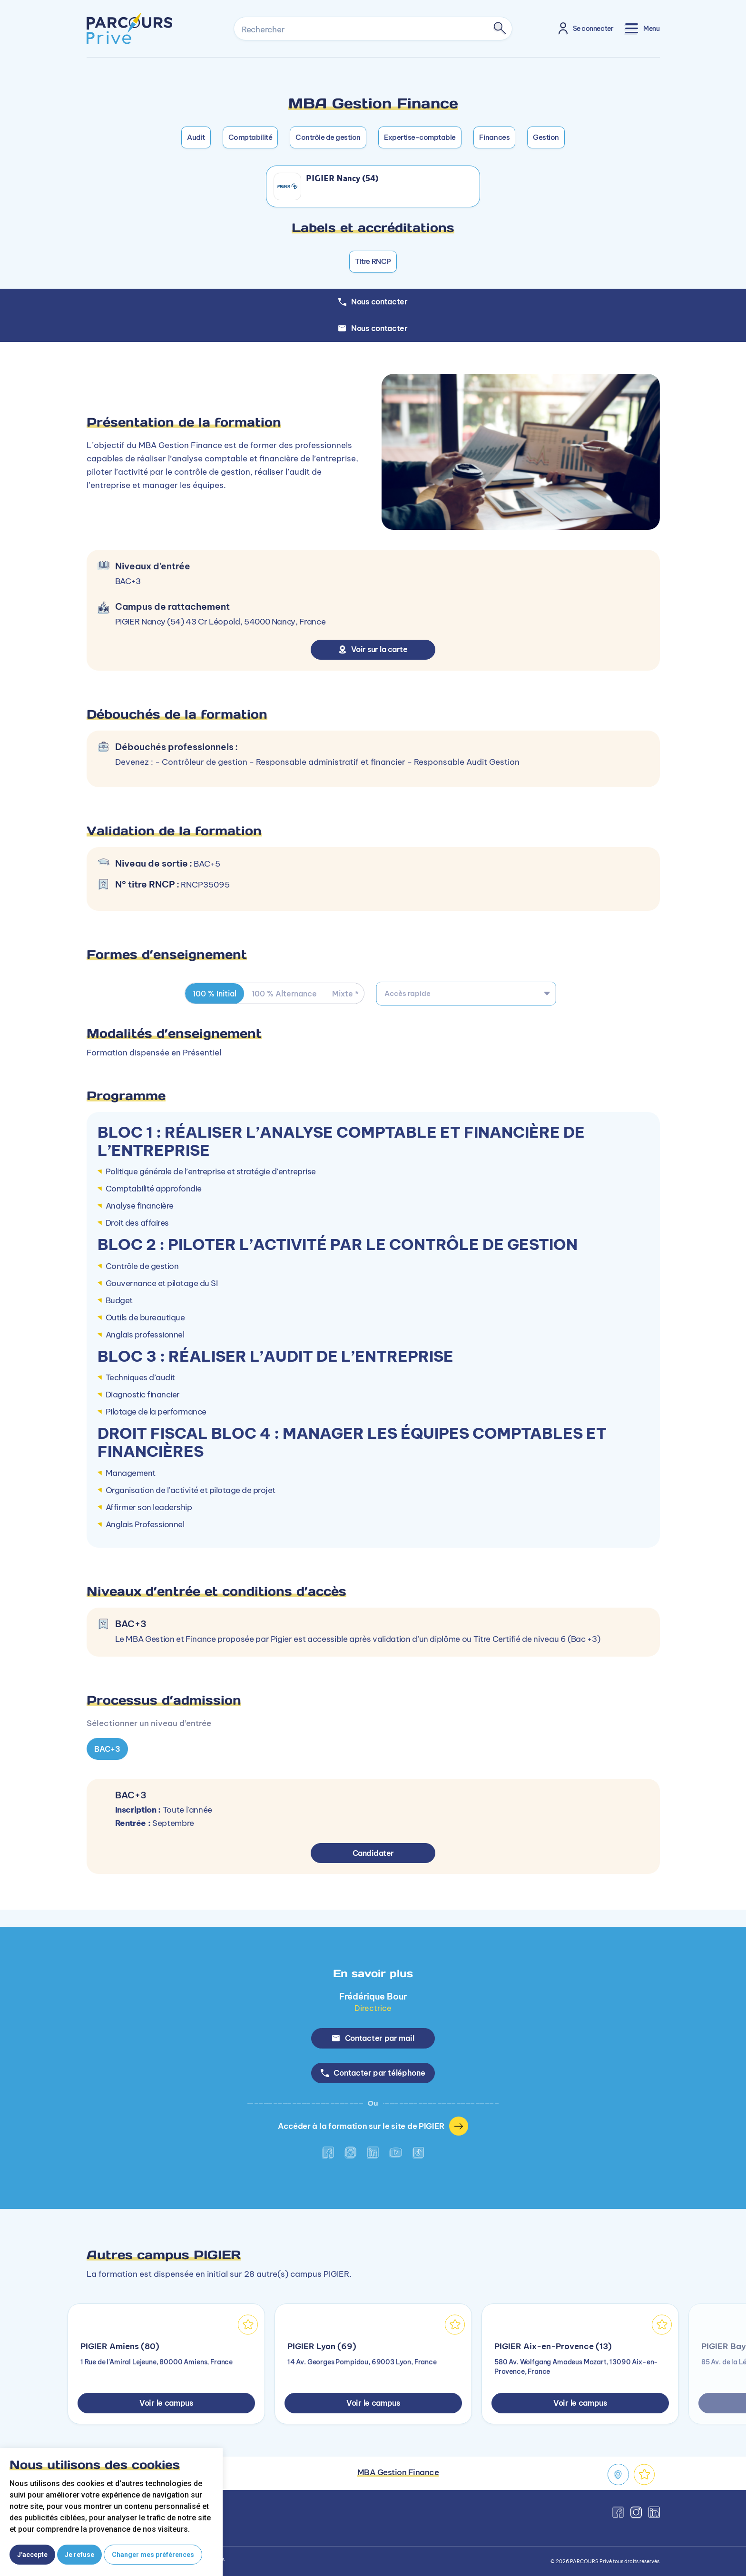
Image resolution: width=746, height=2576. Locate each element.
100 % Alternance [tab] (284, 993)
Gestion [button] (546, 137)
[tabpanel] (373, 1736)
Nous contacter (373, 328)
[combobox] (466, 993)
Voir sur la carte (373, 649)
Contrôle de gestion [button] (328, 137)
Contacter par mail (373, 2038)
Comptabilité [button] (250, 137)
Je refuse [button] (79, 2554)
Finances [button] (494, 137)
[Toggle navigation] (642, 28)
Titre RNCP (373, 261)
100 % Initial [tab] (214, 993)
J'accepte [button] (32, 2554)
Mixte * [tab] (345, 993)
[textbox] (466, 993)
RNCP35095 (205, 884)
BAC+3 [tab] (107, 1749)
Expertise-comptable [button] (420, 137)
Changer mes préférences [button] (153, 2554)
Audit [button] (196, 137)
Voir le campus (166, 2403)
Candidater (373, 1853)
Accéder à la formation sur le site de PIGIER (373, 2126)
